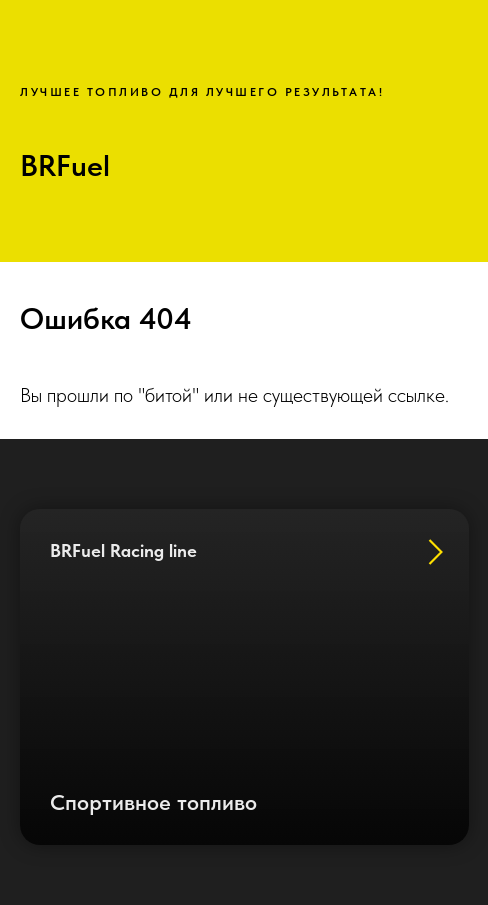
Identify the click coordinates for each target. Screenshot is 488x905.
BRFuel (65, 165)
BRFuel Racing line (123, 550)
